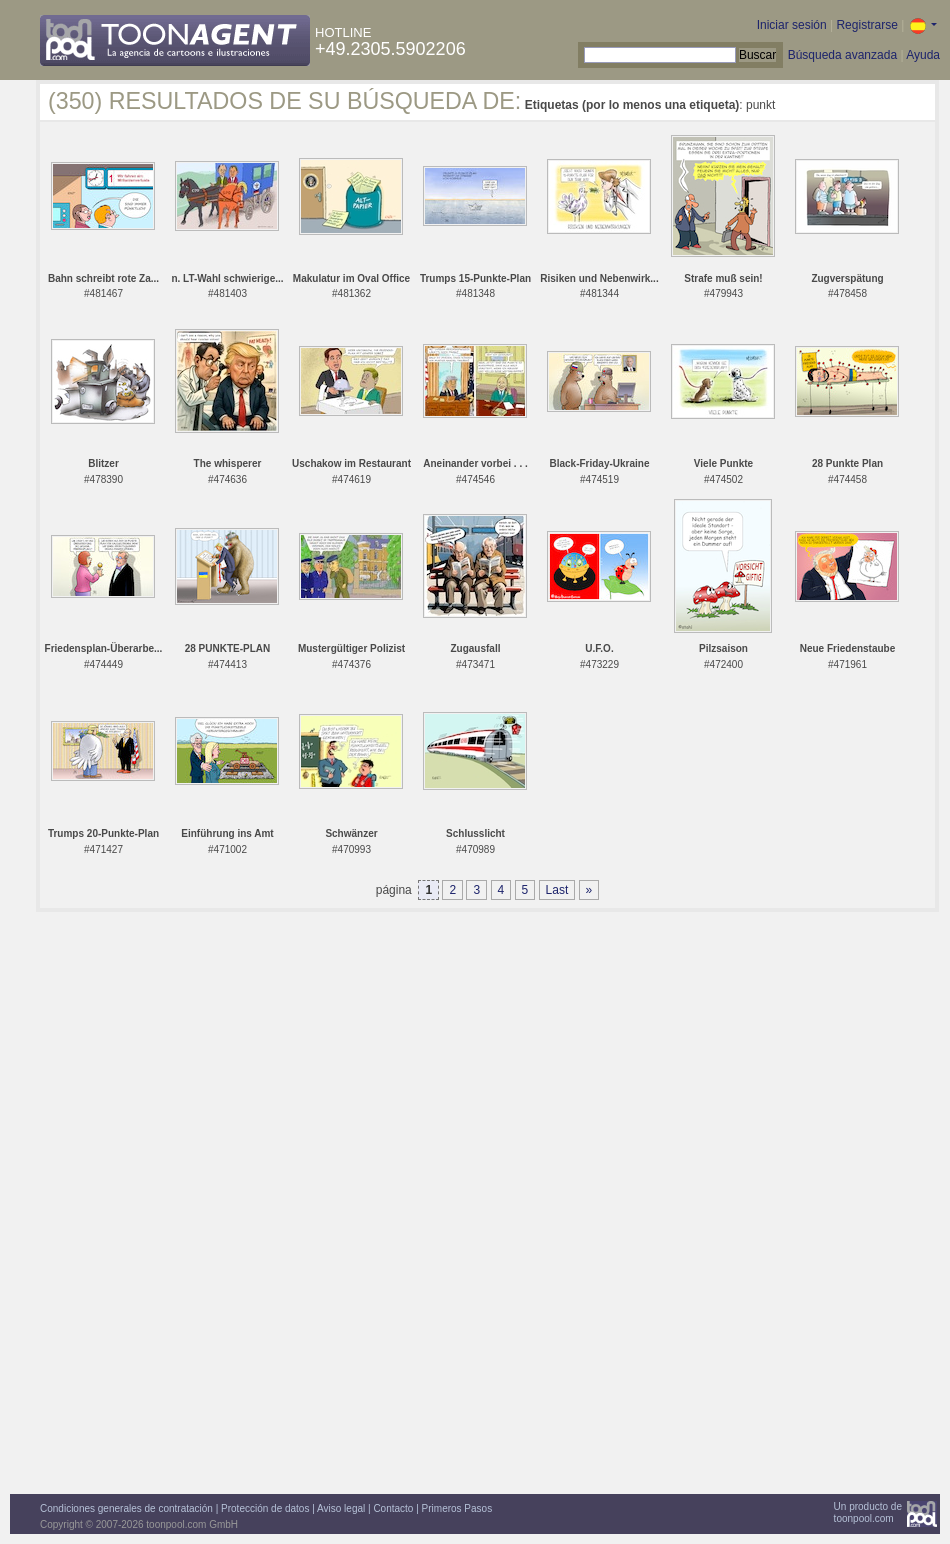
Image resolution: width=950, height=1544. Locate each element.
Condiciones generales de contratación (126, 1508)
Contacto (393, 1508)
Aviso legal (341, 1508)
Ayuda (923, 55)
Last (557, 890)
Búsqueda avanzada (842, 55)
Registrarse (866, 25)
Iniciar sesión (792, 25)
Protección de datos (265, 1508)
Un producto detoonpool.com (868, 1512)
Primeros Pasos (457, 1508)
